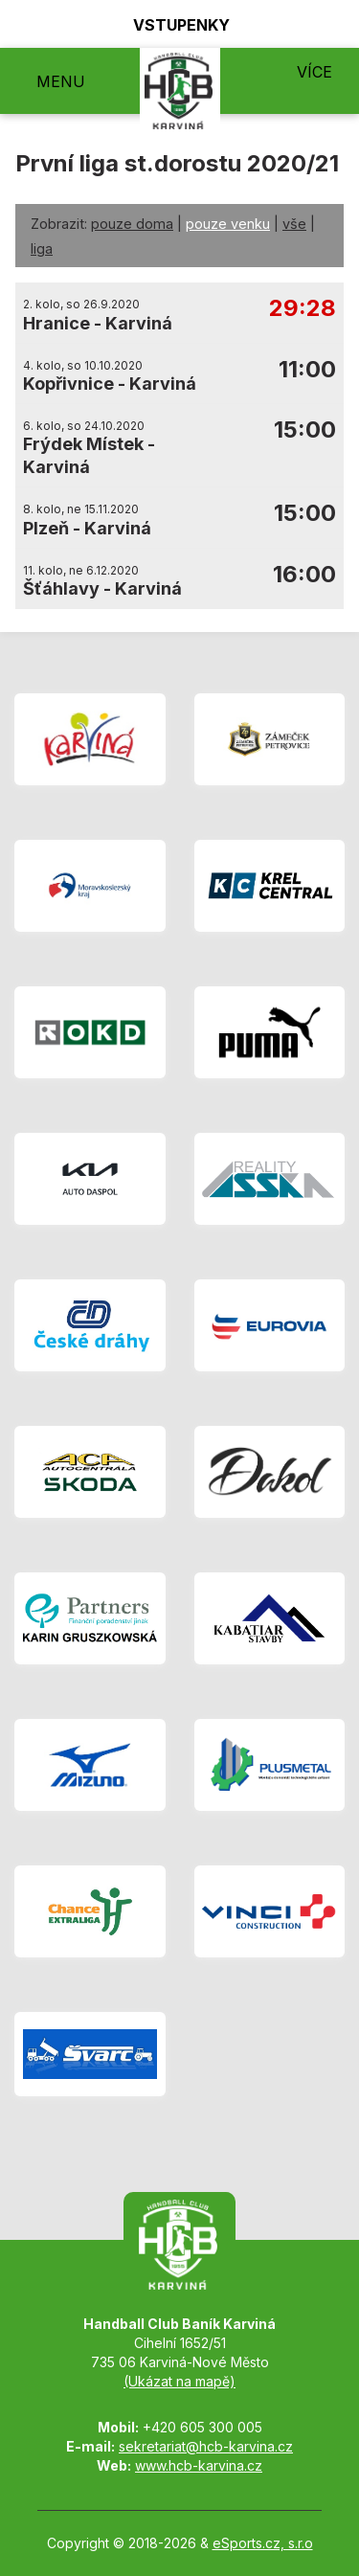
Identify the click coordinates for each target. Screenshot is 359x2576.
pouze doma (132, 223)
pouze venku (228, 223)
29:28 (302, 309)
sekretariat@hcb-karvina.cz (206, 2446)
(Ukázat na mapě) (179, 2381)
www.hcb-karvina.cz (198, 2465)
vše (294, 223)
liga (42, 248)
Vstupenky (170, 24)
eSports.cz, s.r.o (263, 2543)
